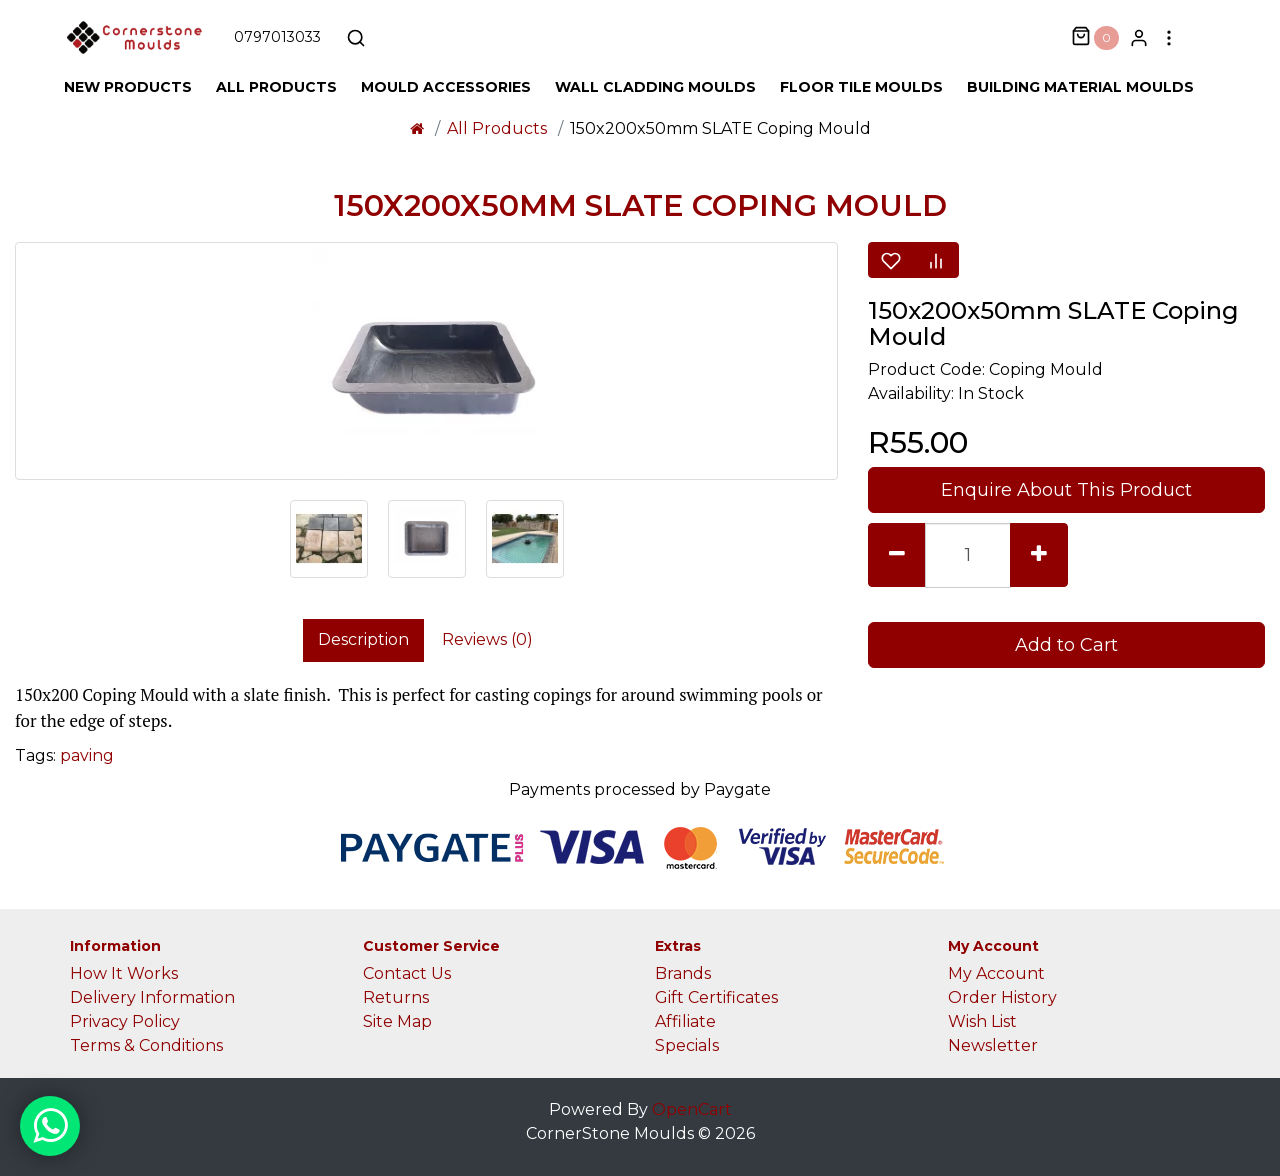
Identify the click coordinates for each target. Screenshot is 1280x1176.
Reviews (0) (487, 639)
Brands (683, 973)
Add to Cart (1066, 645)
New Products (128, 87)
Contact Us (407, 973)
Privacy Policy (125, 1021)
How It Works (124, 973)
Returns (396, 997)
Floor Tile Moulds (861, 87)
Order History (1002, 997)
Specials (687, 1045)
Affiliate (685, 1021)
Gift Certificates (716, 997)
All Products (276, 87)
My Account (996, 973)
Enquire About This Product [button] (1066, 490)
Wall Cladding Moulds (655, 87)
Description (363, 639)
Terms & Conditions (146, 1045)
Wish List (982, 1021)
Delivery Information (152, 997)
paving (87, 755)
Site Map (397, 1021)
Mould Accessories (446, 87)
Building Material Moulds (1080, 87)
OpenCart (692, 1109)
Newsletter (993, 1045)
